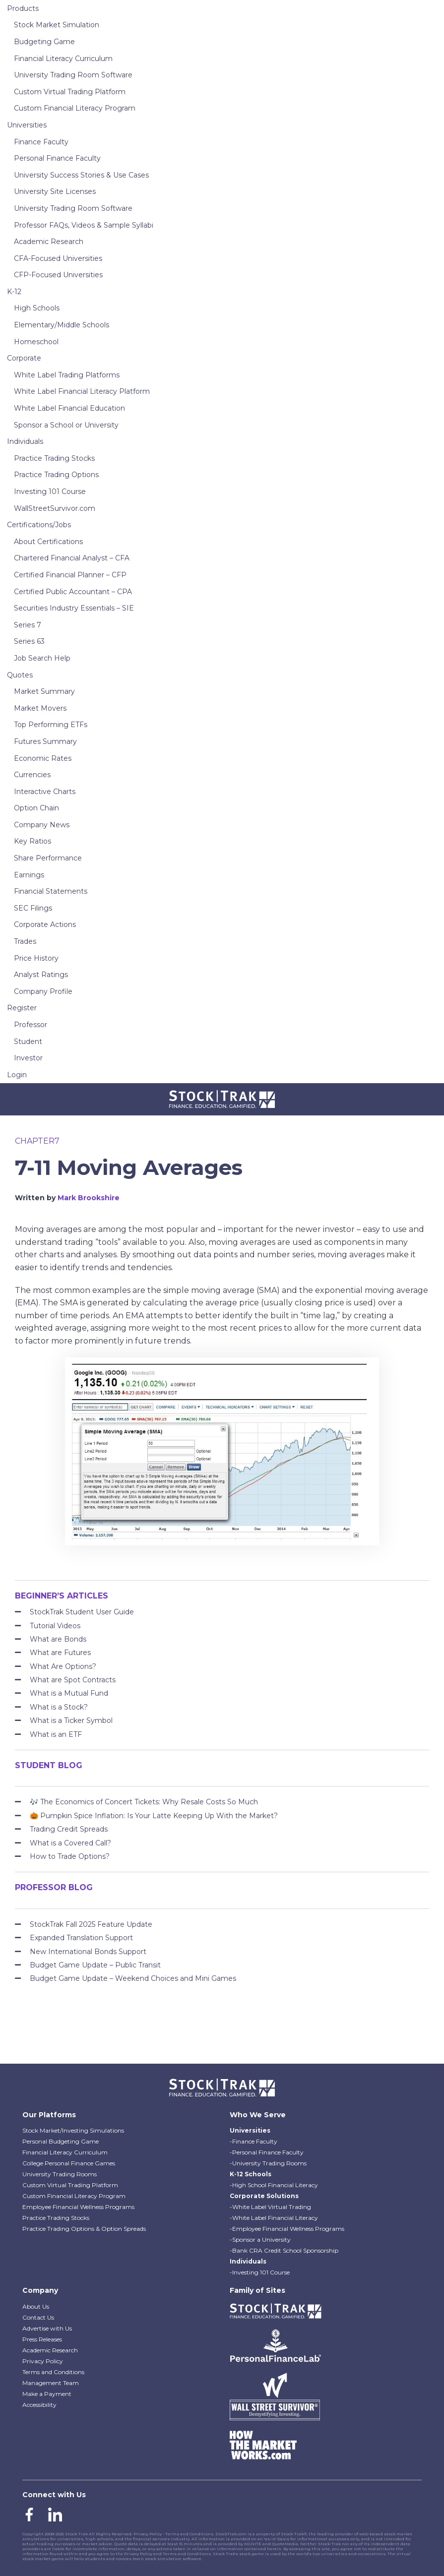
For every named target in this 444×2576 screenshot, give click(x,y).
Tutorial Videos (55, 1625)
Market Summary (44, 691)
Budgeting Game (44, 41)
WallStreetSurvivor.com (54, 508)
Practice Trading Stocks (54, 458)
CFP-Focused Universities (58, 274)
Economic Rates (42, 758)
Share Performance (48, 858)
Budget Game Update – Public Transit (95, 1965)
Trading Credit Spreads (69, 1829)
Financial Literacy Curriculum (63, 58)
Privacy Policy (42, 2361)
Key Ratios (32, 841)
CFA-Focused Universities (58, 258)
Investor (28, 1057)
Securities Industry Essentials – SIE (74, 608)
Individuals (25, 441)
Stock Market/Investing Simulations (73, 2130)
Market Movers (40, 708)
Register (22, 1007)
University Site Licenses (55, 191)
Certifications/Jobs (39, 524)
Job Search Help (42, 658)
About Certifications (48, 541)
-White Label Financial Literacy (274, 2217)
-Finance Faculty (253, 2141)
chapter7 (37, 1141)
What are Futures (60, 1652)
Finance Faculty (41, 141)
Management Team (50, 2383)
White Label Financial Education (69, 408)
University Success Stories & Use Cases (81, 175)
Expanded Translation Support (81, 1937)
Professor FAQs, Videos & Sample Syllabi (83, 225)
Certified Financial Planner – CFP (70, 574)
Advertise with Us (47, 2328)
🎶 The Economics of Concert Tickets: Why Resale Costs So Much (144, 1801)
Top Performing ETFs (50, 724)
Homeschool (36, 341)
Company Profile (43, 991)
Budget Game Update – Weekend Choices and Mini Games (133, 1978)
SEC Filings (33, 908)
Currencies (32, 774)
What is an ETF (56, 1734)
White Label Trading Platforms (67, 374)
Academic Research (48, 241)
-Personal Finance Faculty (267, 2152)
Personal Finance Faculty (57, 158)
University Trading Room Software (73, 74)
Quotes (20, 675)
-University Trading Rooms (268, 2163)
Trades (25, 941)
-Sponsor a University (260, 2239)
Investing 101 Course (50, 491)
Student (28, 1041)
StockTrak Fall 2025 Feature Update (91, 1924)
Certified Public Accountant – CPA (73, 591)
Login (17, 1074)
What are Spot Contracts (73, 1679)
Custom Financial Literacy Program (74, 108)
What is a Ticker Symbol (71, 1720)
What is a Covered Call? (70, 1843)
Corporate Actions (45, 924)
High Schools (37, 308)
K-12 (14, 291)
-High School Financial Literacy (274, 2185)
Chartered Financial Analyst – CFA (71, 557)
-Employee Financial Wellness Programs (287, 2228)
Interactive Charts (44, 791)
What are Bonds (58, 1639)
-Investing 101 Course (260, 2272)
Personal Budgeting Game (60, 2141)
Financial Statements (50, 891)
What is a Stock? (59, 1707)
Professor (30, 1024)
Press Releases (42, 2339)
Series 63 (29, 641)
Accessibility (39, 2404)
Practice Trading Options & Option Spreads (84, 2228)
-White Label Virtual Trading (270, 2206)
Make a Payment (46, 2393)
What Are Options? (63, 1666)
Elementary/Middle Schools (61, 324)
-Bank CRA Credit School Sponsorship (284, 2250)
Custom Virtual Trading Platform (70, 91)
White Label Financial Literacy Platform (82, 391)
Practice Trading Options (56, 474)
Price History (36, 958)
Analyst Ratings (41, 974)
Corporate (24, 358)
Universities (27, 125)
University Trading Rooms (59, 2174)
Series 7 (27, 624)
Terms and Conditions (53, 2372)
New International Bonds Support (88, 1951)
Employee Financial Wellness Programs (78, 2206)
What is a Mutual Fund (69, 1693)
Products (23, 8)
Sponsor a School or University (66, 425)
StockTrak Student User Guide (82, 1611)
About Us (35, 2306)
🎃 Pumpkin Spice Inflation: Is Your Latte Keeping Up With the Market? (154, 1815)
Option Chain (36, 807)
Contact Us (38, 2317)
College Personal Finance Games (68, 2163)
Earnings (29, 874)
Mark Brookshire (89, 1197)
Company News (41, 824)
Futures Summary (45, 741)
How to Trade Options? (70, 1856)
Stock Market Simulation (56, 24)
